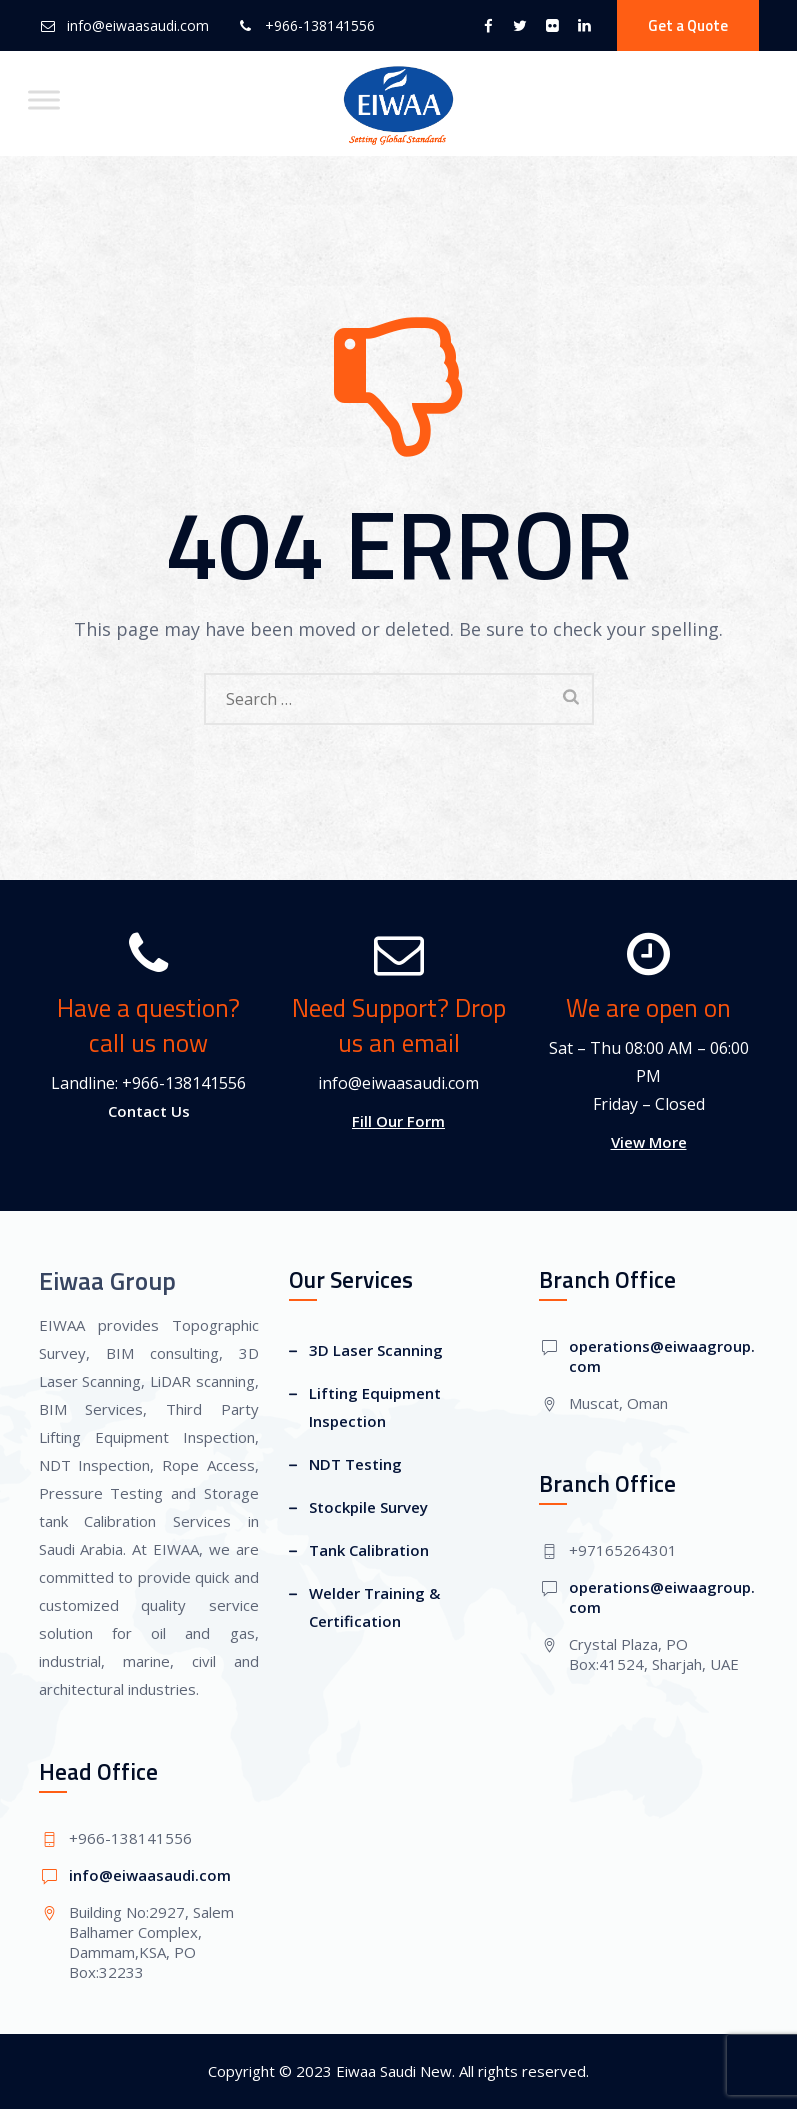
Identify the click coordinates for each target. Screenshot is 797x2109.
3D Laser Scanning (376, 1350)
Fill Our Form (398, 1121)
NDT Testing (355, 1464)
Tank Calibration (369, 1550)
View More (649, 1142)
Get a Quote (688, 25)
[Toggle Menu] (44, 99)
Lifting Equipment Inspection (375, 1407)
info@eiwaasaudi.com (138, 25)
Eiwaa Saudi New (394, 2071)
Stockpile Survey (368, 1507)
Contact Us (149, 1111)
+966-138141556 (320, 25)
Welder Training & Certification (374, 1607)
